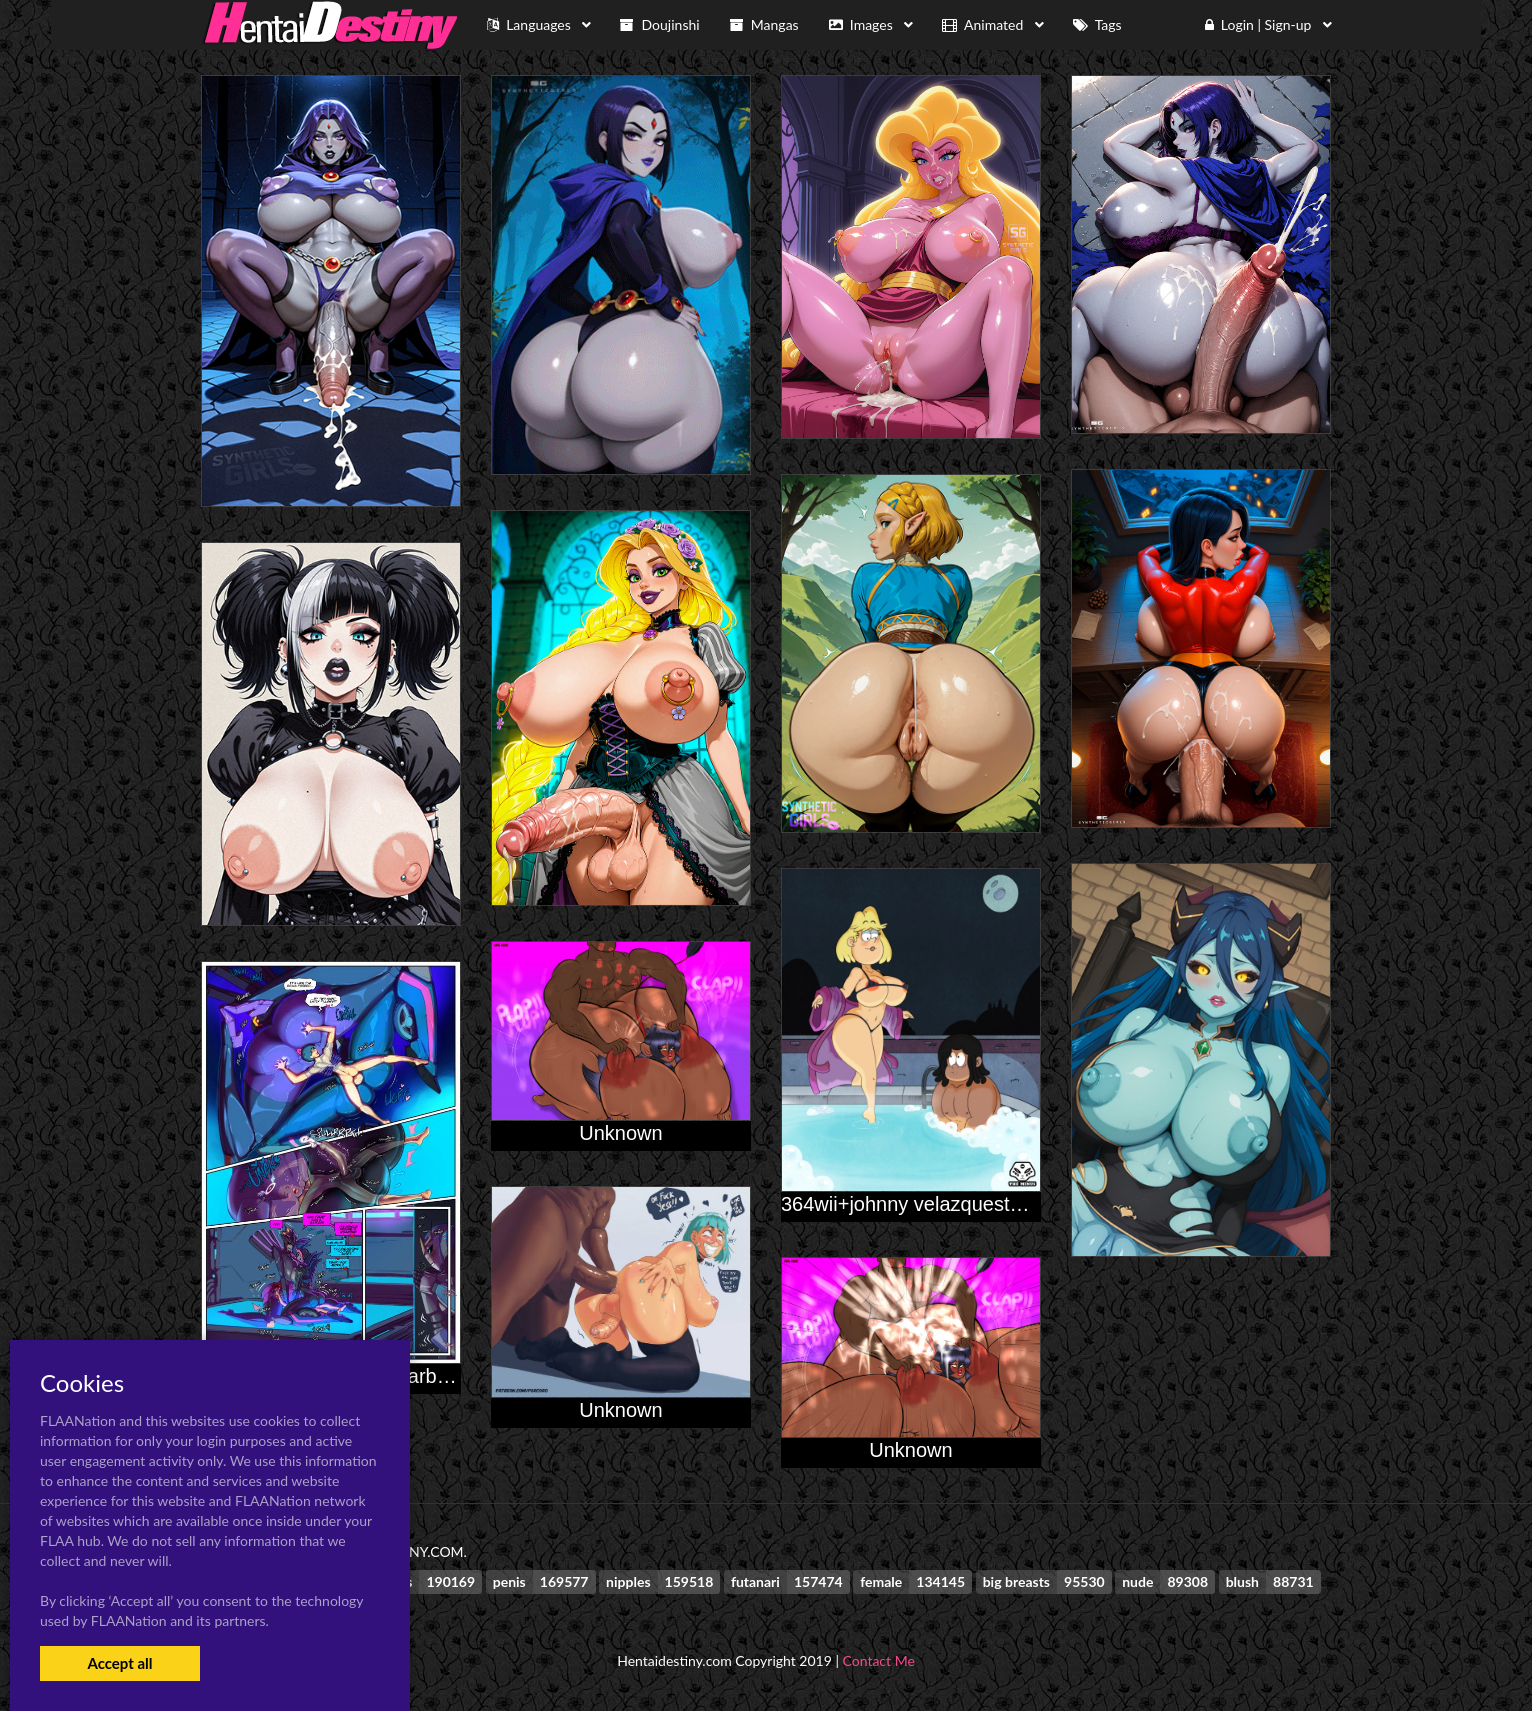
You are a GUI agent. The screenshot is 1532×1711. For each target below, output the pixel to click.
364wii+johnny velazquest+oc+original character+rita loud (1035, 1204)
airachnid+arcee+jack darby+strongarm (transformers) (440, 1376)
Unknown (620, 1133)
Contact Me (879, 1660)
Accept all (119, 1663)
